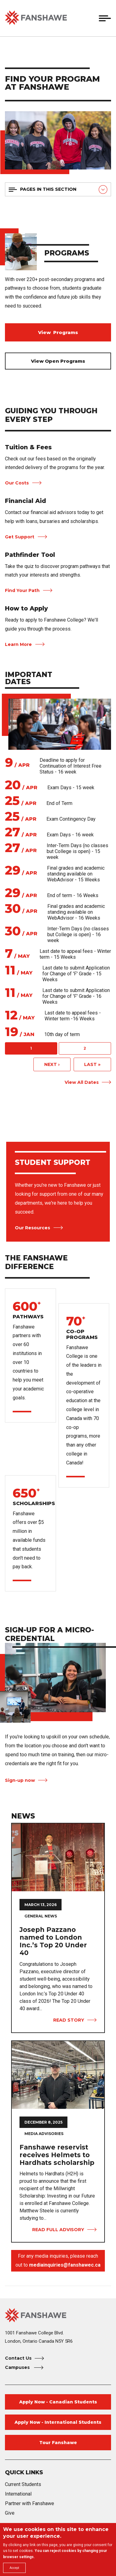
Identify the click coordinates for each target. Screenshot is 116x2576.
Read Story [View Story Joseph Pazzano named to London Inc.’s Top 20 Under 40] (68, 2020)
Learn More (18, 644)
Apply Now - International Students (58, 2422)
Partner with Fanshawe (29, 2503)
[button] (90, 18)
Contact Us (18, 2358)
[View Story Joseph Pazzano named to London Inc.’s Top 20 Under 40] (58, 1857)
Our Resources (32, 1228)
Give (10, 2513)
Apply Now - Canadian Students (58, 2402)
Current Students (23, 2484)
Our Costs (17, 483)
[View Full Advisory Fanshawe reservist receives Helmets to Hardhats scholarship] (58, 2075)
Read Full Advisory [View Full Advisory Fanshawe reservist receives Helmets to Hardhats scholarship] (58, 2229)
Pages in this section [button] (48, 189)
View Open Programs (58, 361)
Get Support (19, 537)
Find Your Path (22, 590)
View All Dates (82, 1082)
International (18, 2494)
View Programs (58, 332)
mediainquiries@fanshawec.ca (65, 2265)
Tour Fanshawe (58, 2442)
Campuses (18, 2367)
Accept (14, 2568)
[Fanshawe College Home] (58, 2315)
